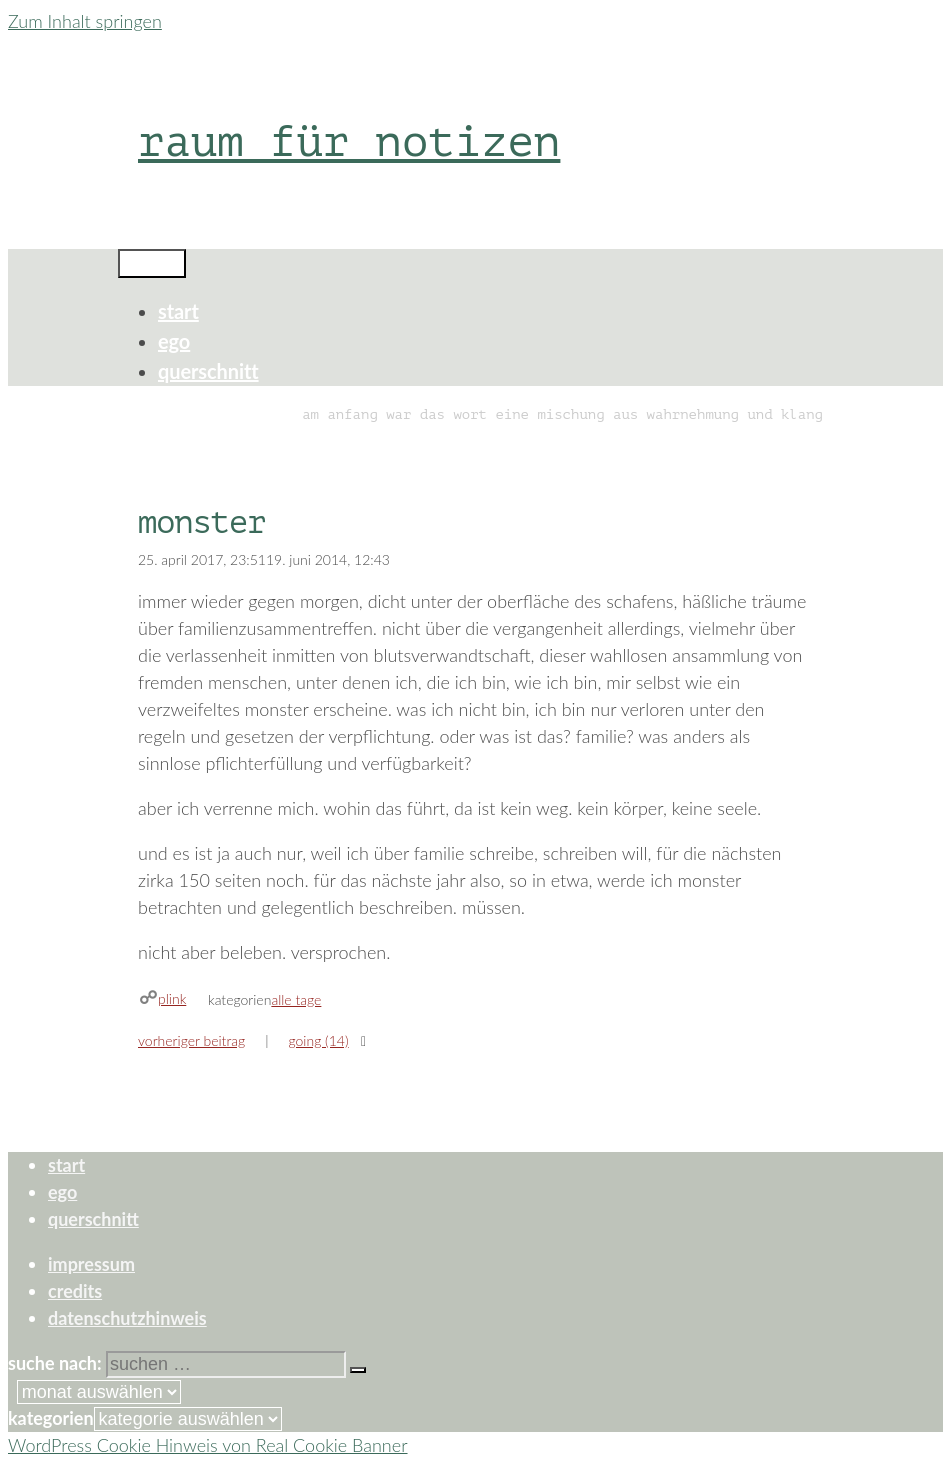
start (178, 311)
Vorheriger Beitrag (191, 1040)
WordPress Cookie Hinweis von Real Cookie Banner (208, 1445)
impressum (91, 1264)
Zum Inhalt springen (85, 21)
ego (174, 341)
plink (172, 998)
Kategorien (51, 1418)
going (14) (318, 1040)
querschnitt (208, 371)
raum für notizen (349, 141)
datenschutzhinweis (127, 1318)
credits (75, 1291)
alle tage (296, 999)
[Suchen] (358, 1370)
